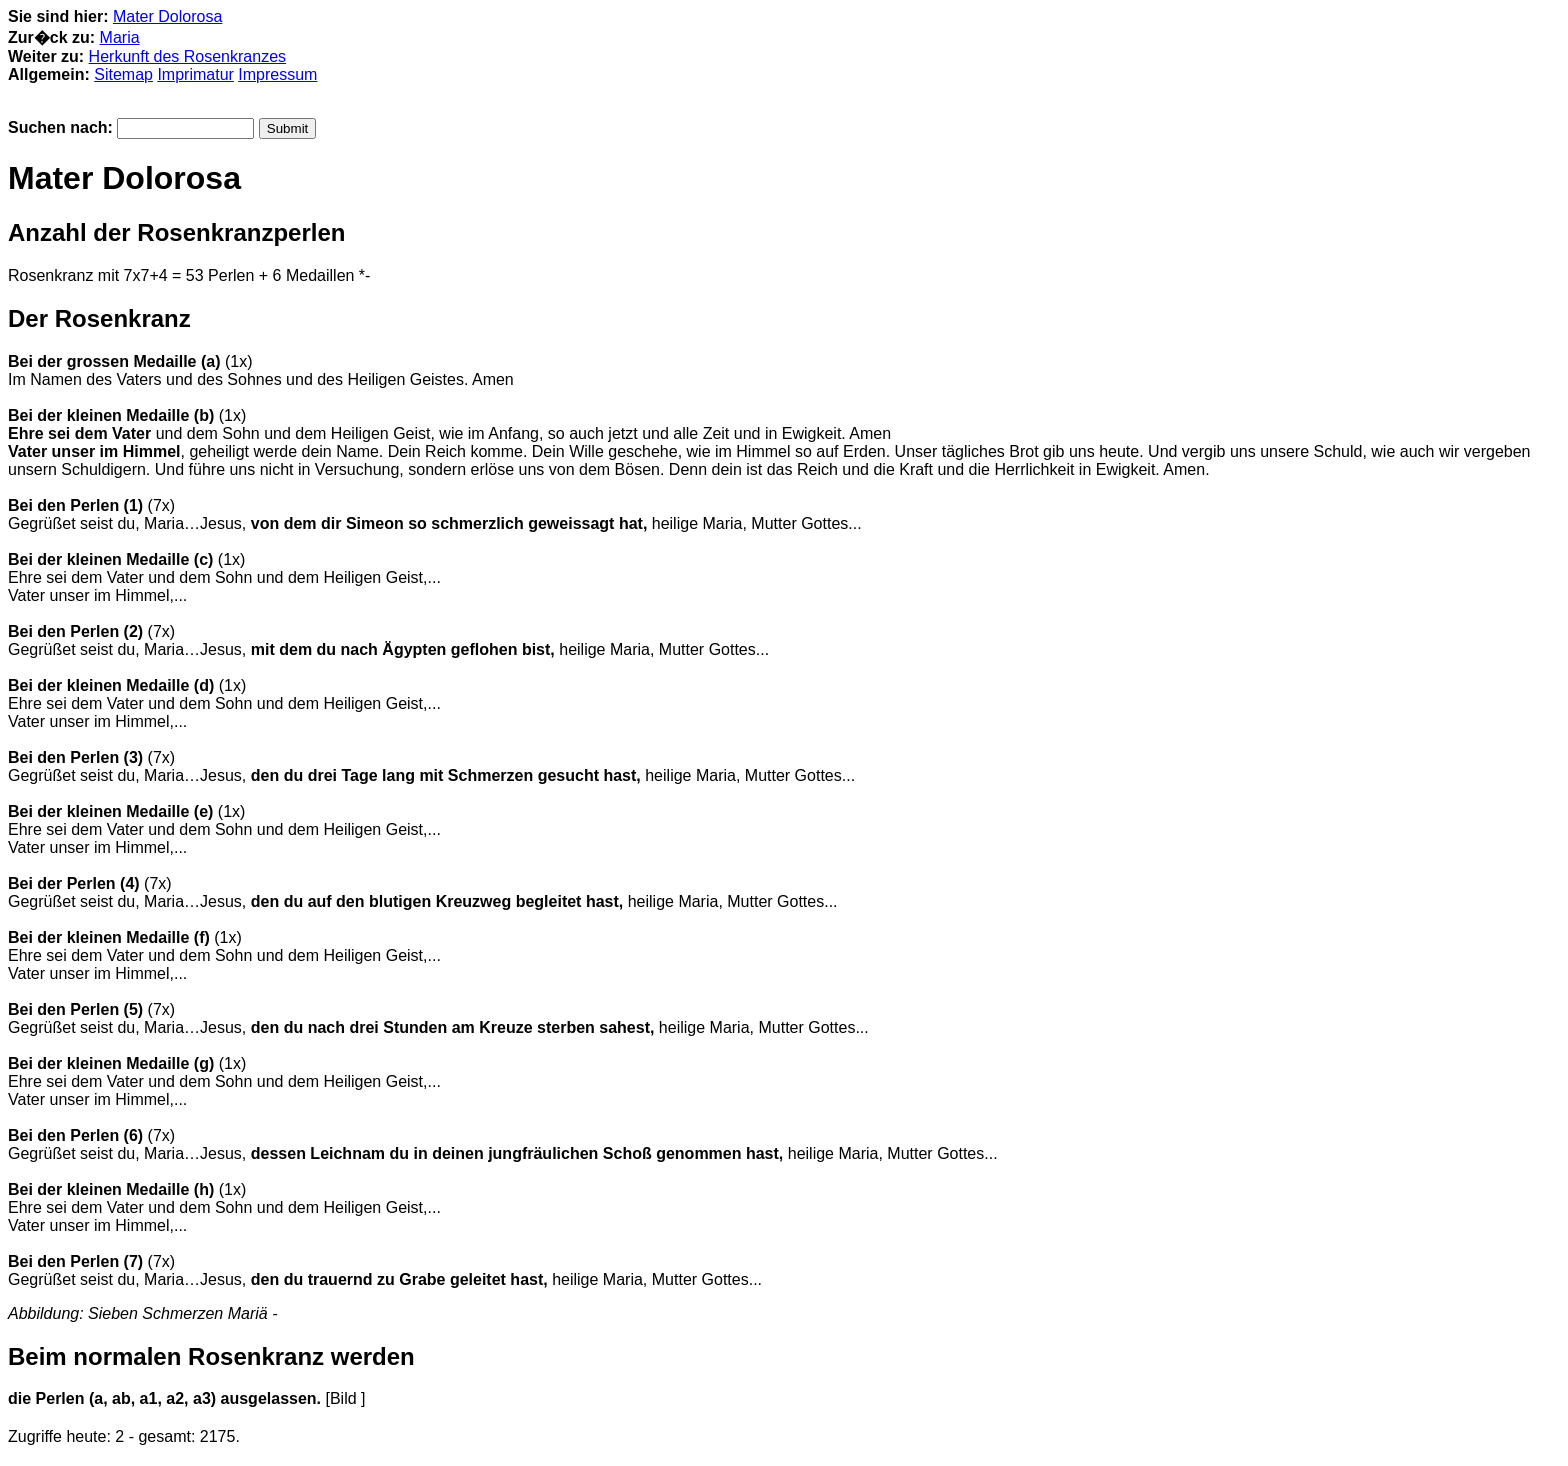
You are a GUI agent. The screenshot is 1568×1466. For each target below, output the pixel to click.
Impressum (277, 74)
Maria (120, 37)
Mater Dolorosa (167, 16)
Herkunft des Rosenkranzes (187, 56)
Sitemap (123, 74)
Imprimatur (195, 74)
